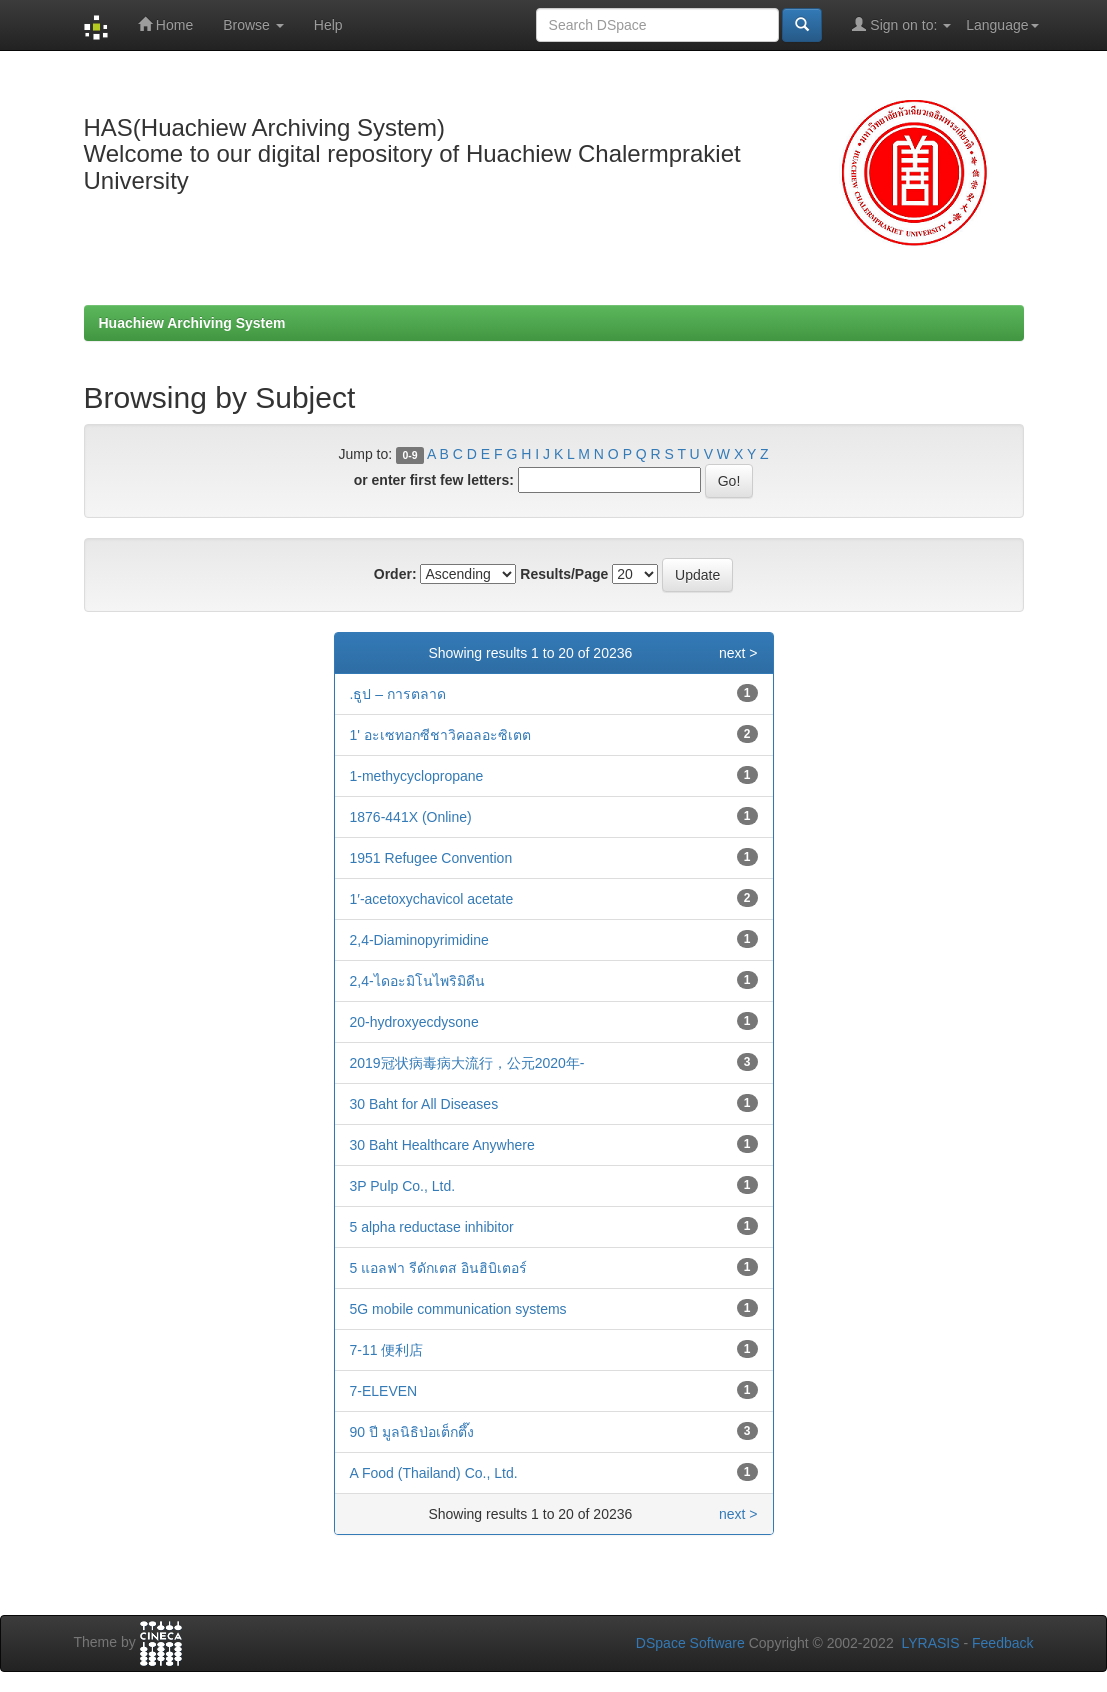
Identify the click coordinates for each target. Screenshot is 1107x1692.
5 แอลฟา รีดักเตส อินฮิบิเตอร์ (438, 1268)
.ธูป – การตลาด (398, 694)
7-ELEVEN (384, 1391)
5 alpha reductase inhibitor (432, 1227)
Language (1002, 25)
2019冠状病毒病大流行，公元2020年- (467, 1063)
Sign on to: (901, 24)
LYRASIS (930, 1643)
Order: (395, 574)
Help (328, 25)
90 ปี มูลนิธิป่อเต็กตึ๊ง (412, 1432)
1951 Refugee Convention (431, 858)
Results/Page (564, 574)
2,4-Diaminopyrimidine (419, 940)
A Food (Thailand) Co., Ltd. (434, 1473)
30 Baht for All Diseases (424, 1104)
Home (165, 24)
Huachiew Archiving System (192, 323)
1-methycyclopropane (417, 776)
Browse (253, 25)
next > (738, 653)
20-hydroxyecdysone (414, 1022)
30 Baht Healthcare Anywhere (442, 1145)
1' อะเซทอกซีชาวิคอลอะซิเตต (440, 735)
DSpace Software (690, 1643)
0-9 (409, 455)
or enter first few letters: (434, 480)
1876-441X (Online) (411, 817)
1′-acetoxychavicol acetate (432, 899)
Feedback (1002, 1643)
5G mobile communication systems (458, 1309)
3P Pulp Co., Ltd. (403, 1186)
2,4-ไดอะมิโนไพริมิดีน (417, 981)
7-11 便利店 (387, 1350)
